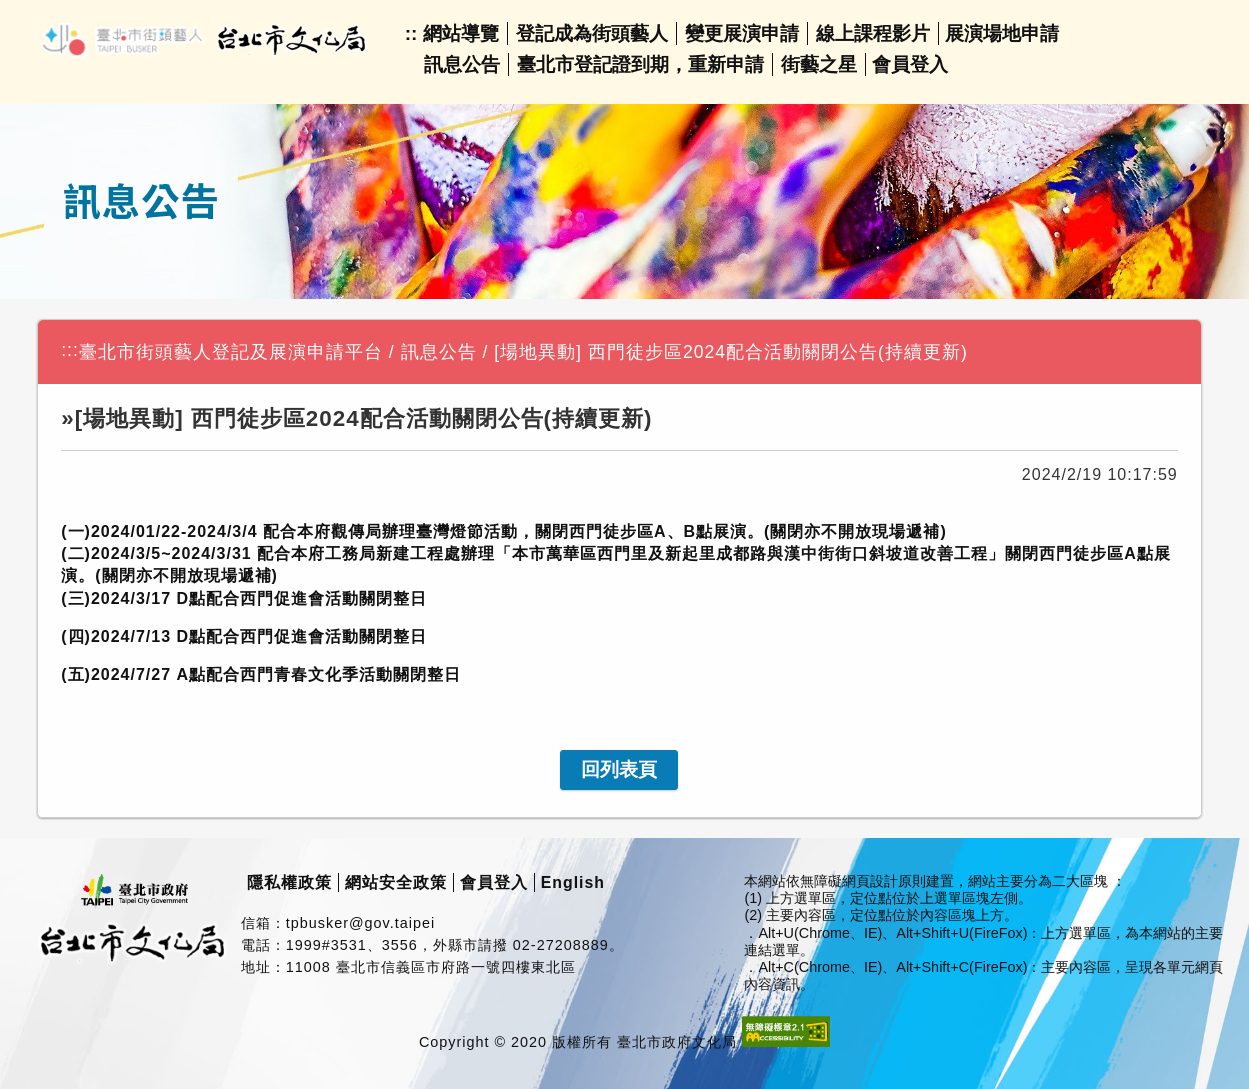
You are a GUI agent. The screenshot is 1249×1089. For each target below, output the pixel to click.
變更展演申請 (742, 33)
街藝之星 (819, 64)
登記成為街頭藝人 (592, 33)
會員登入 (910, 64)
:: (411, 33)
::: (70, 350)
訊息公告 (462, 64)
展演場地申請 (1002, 33)
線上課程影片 (873, 33)
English (573, 882)
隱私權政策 (289, 882)
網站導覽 (461, 33)
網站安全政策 (396, 882)
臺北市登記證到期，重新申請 (640, 64)
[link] (619, 770)
